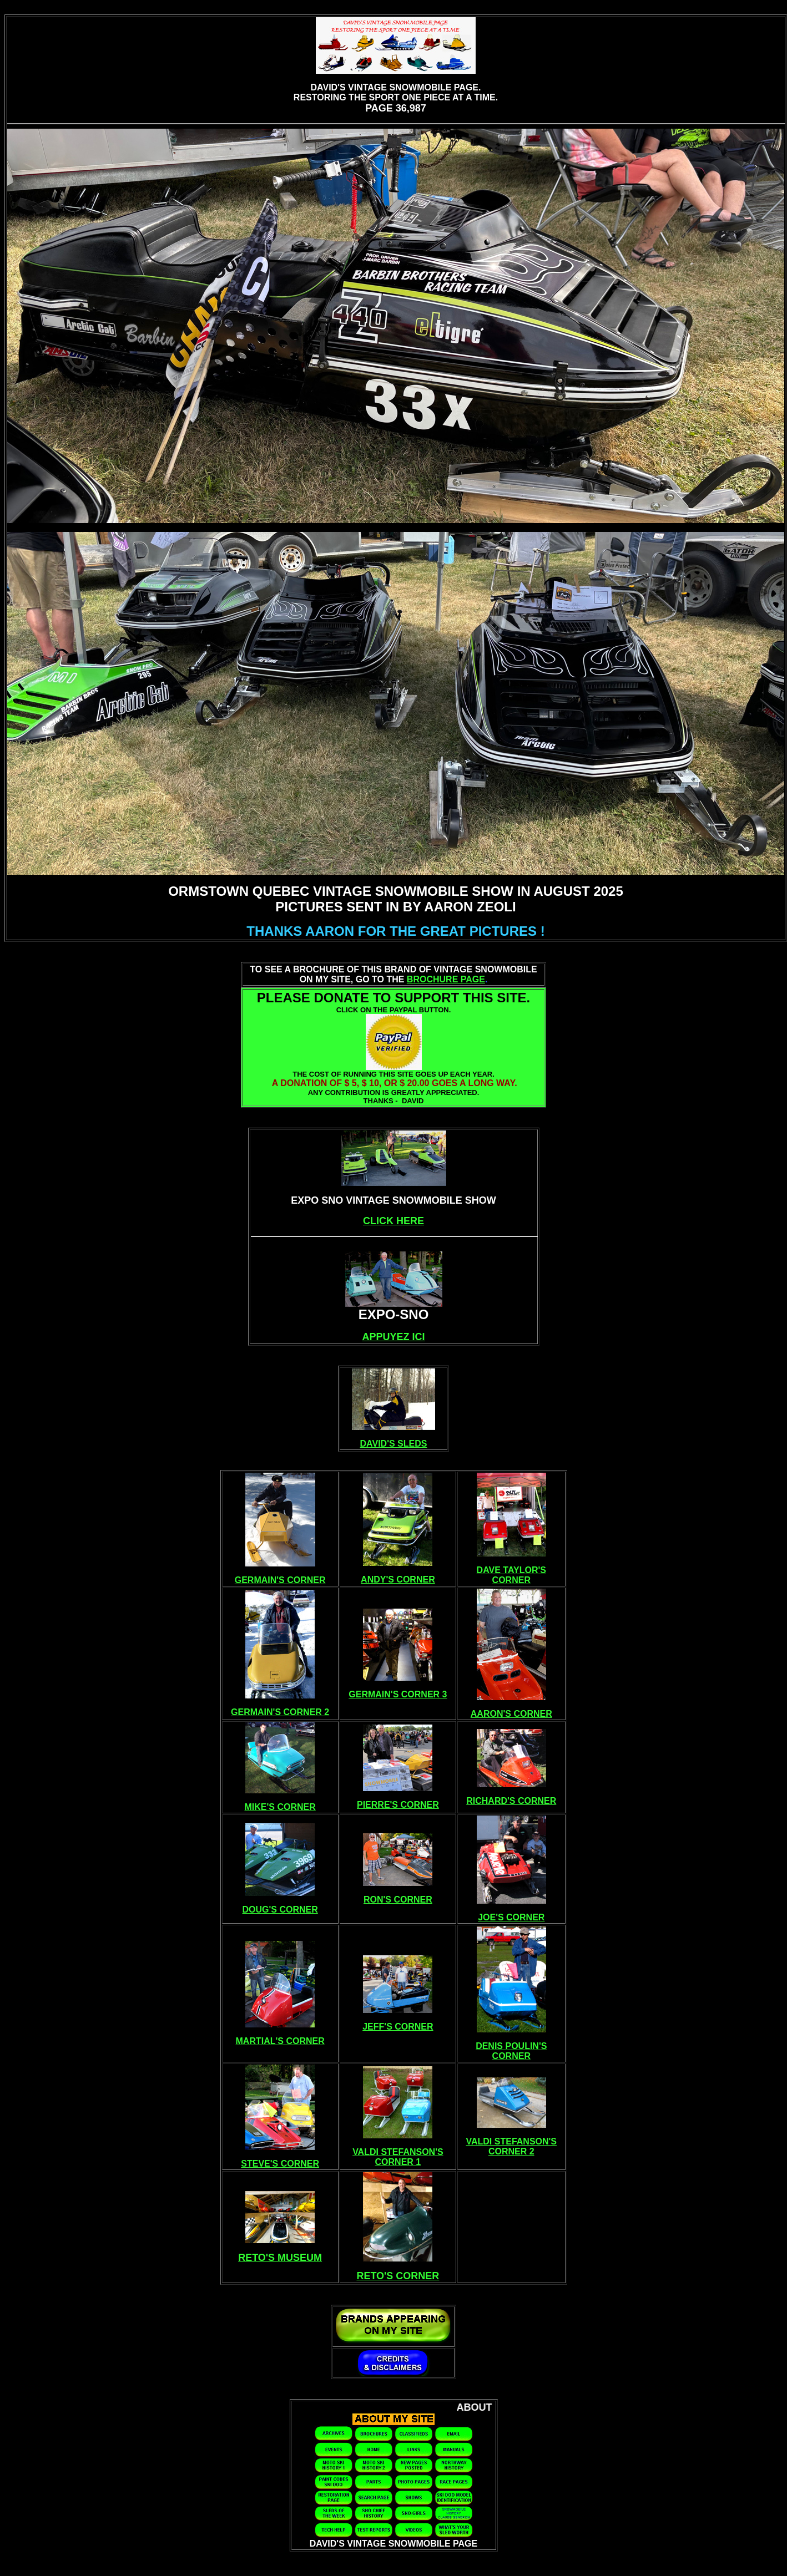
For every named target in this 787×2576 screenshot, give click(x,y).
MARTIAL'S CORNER (280, 2041)
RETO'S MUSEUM (280, 2257)
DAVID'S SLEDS (393, 1443)
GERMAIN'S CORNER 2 (280, 1712)
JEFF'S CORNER (397, 2026)
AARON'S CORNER (511, 1713)
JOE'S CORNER (511, 1917)
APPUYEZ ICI (393, 1336)
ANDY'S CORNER (398, 1579)
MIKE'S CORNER (280, 1807)
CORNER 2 (511, 2151)
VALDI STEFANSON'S (397, 2152)
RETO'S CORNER (397, 2275)
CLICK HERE (393, 1220)
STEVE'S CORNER (280, 2163)
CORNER (511, 1580)
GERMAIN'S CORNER (280, 1580)
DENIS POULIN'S (511, 2046)
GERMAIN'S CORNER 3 (398, 1694)
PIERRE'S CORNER (398, 1804)
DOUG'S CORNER (280, 1909)
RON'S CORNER (398, 1899)
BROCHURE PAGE (446, 979)
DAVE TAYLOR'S (511, 1570)
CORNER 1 (398, 2162)
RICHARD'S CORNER (511, 1801)
